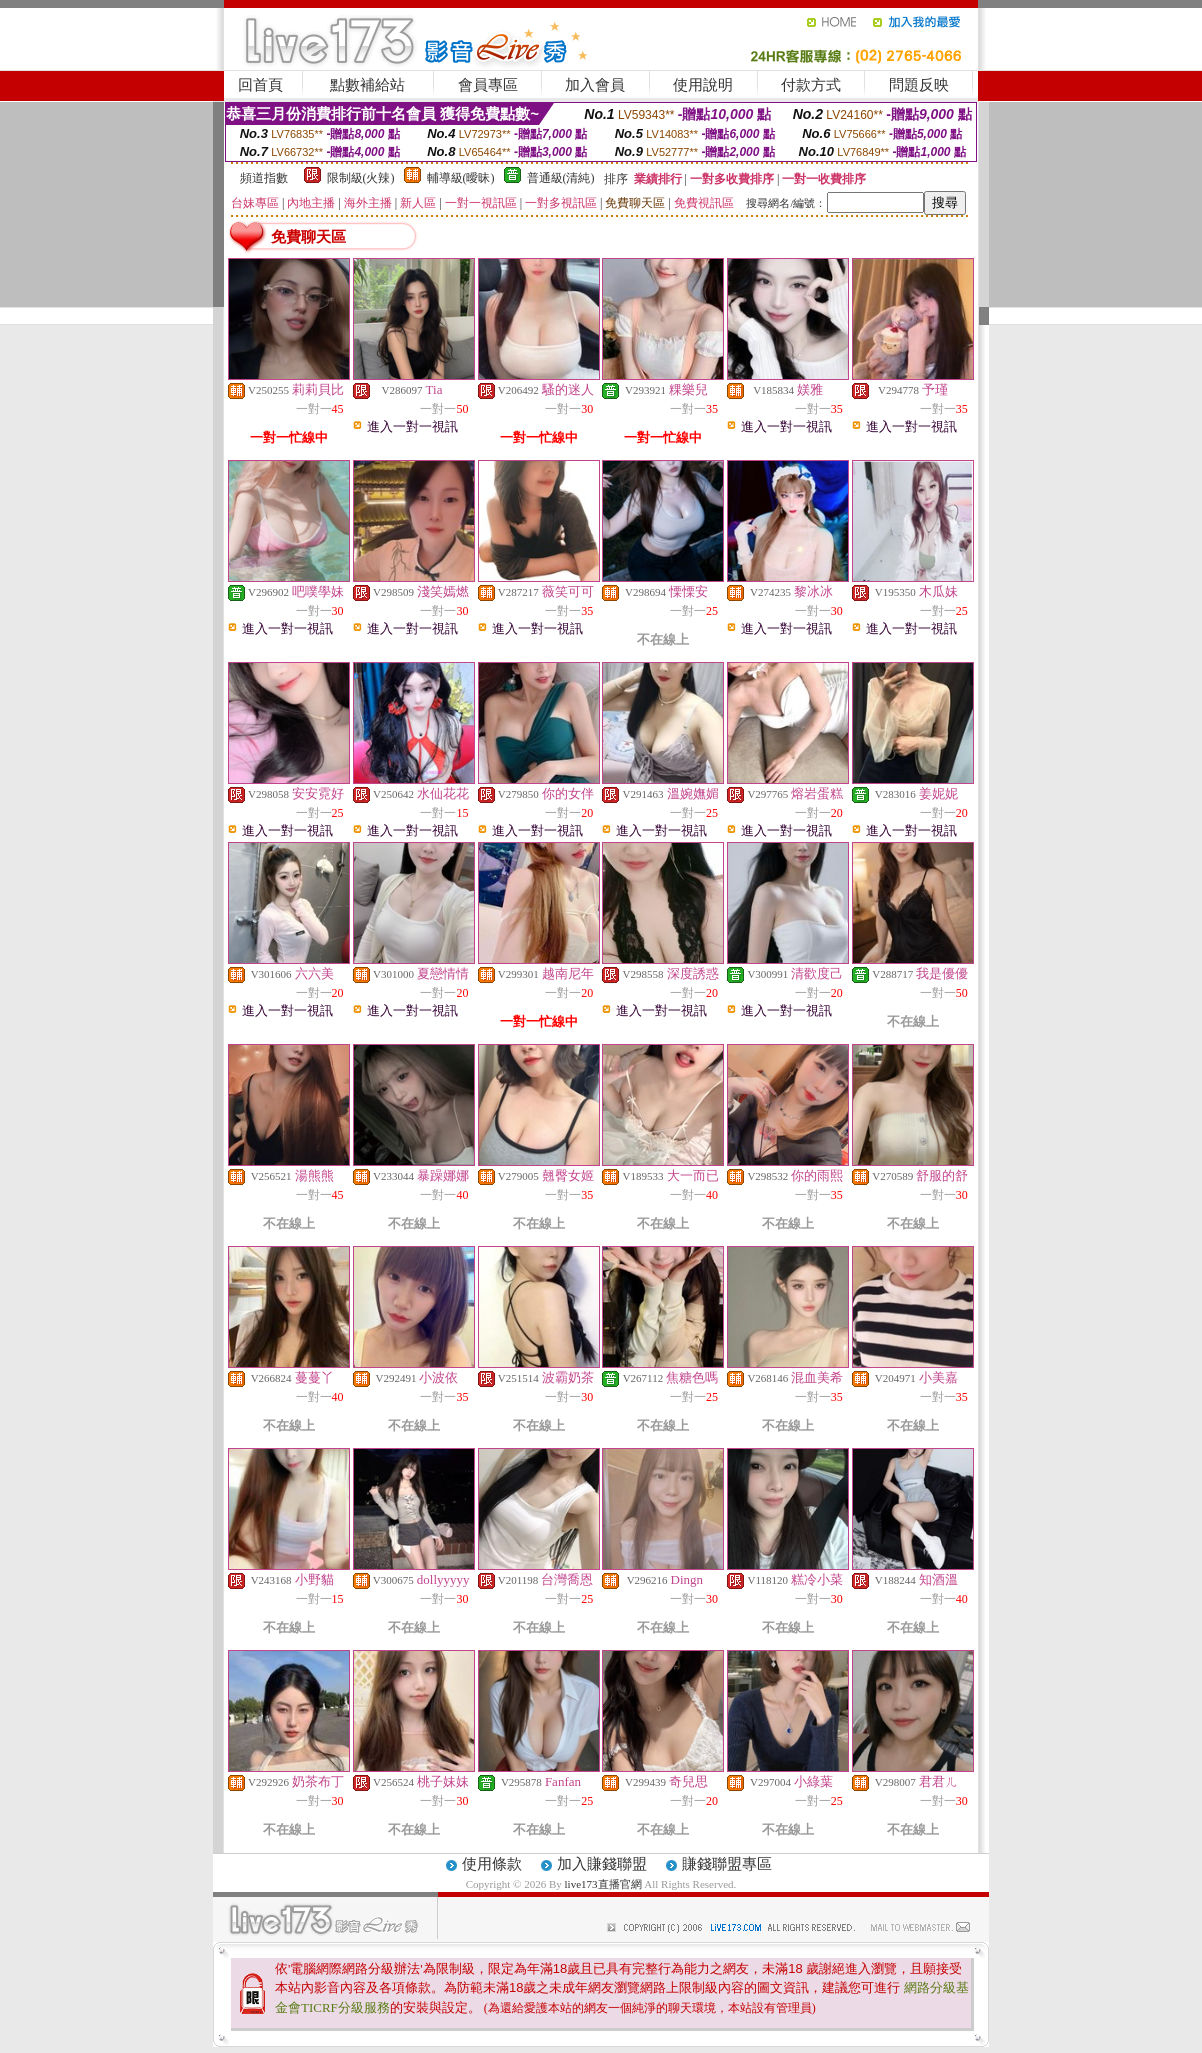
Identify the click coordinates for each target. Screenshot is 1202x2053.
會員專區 (488, 85)
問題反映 (919, 85)
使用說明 (703, 85)
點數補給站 (367, 85)
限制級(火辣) (361, 178)
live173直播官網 (603, 1884)
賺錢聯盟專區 (727, 1864)
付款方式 (811, 85)
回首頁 (260, 85)
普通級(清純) (561, 178)
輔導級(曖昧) (461, 178)
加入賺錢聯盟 (602, 1864)
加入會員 (595, 85)
